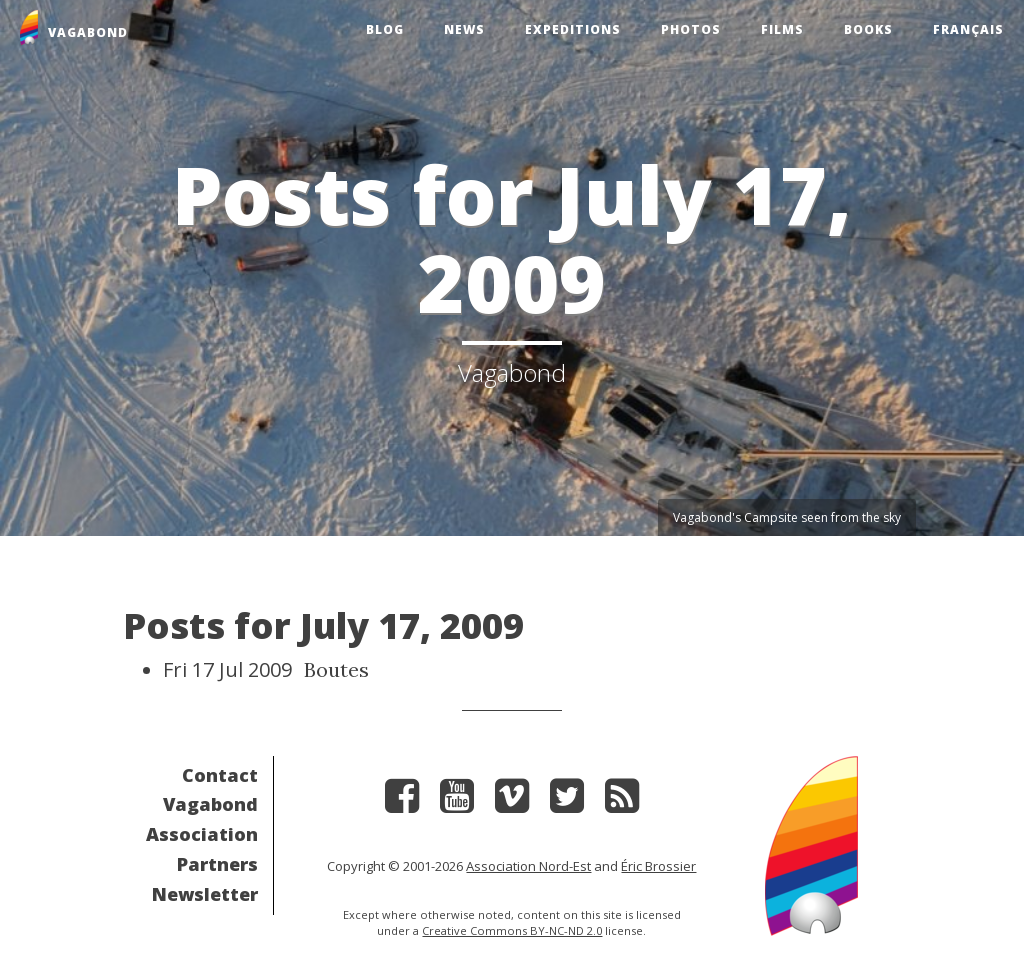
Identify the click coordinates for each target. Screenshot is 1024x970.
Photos (691, 29)
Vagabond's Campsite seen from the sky (787, 517)
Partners (217, 864)
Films (782, 29)
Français (968, 29)
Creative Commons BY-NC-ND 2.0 (512, 930)
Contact (220, 775)
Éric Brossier (658, 866)
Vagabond (210, 804)
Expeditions (573, 29)
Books (868, 29)
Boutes (336, 669)
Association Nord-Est (528, 866)
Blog (385, 29)
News (464, 29)
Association (202, 834)
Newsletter (205, 894)
